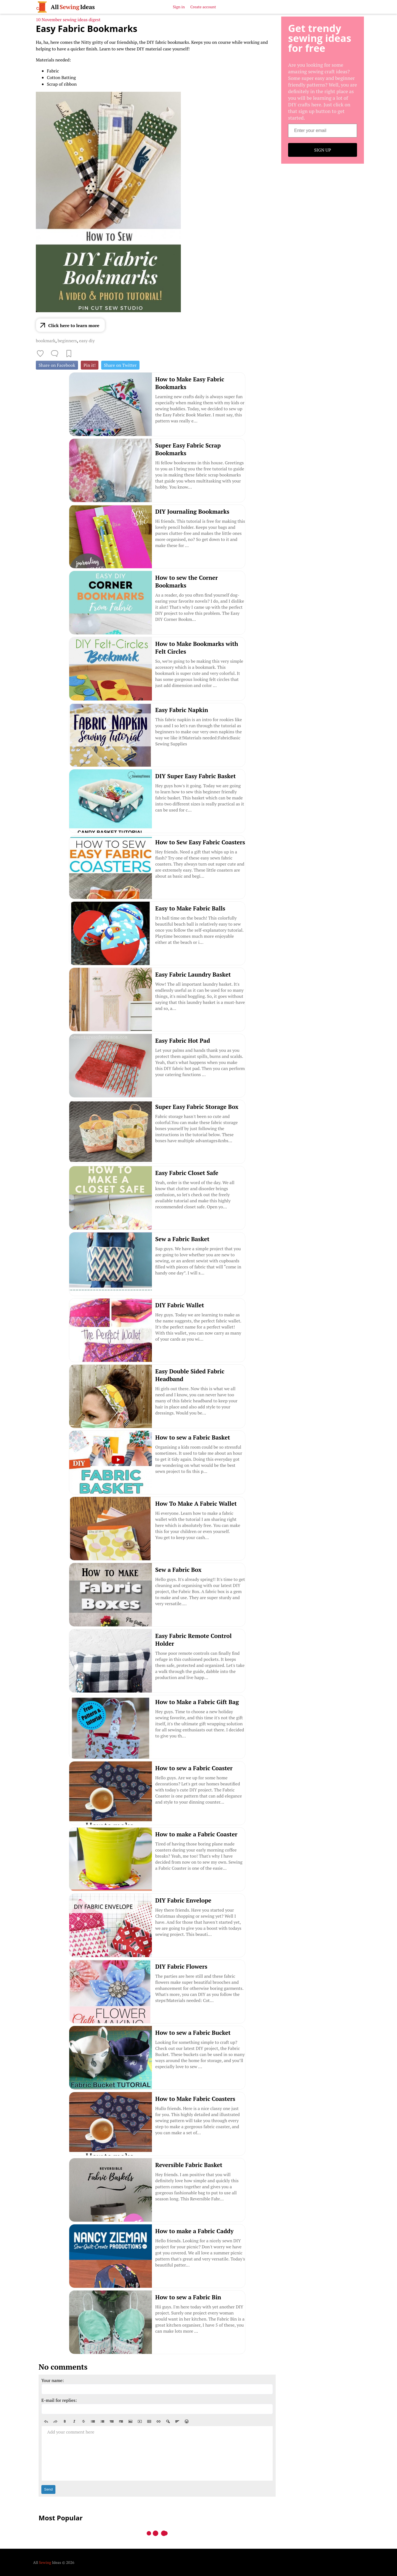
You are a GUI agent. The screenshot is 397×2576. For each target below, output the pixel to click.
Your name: (52, 2380)
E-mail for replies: (59, 2400)
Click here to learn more (73, 325)
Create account (203, 6)
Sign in (179, 6)
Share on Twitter (120, 365)
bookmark (45, 341)
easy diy (87, 341)
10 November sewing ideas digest (68, 20)
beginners (67, 341)
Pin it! (90, 365)
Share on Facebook (57, 365)
